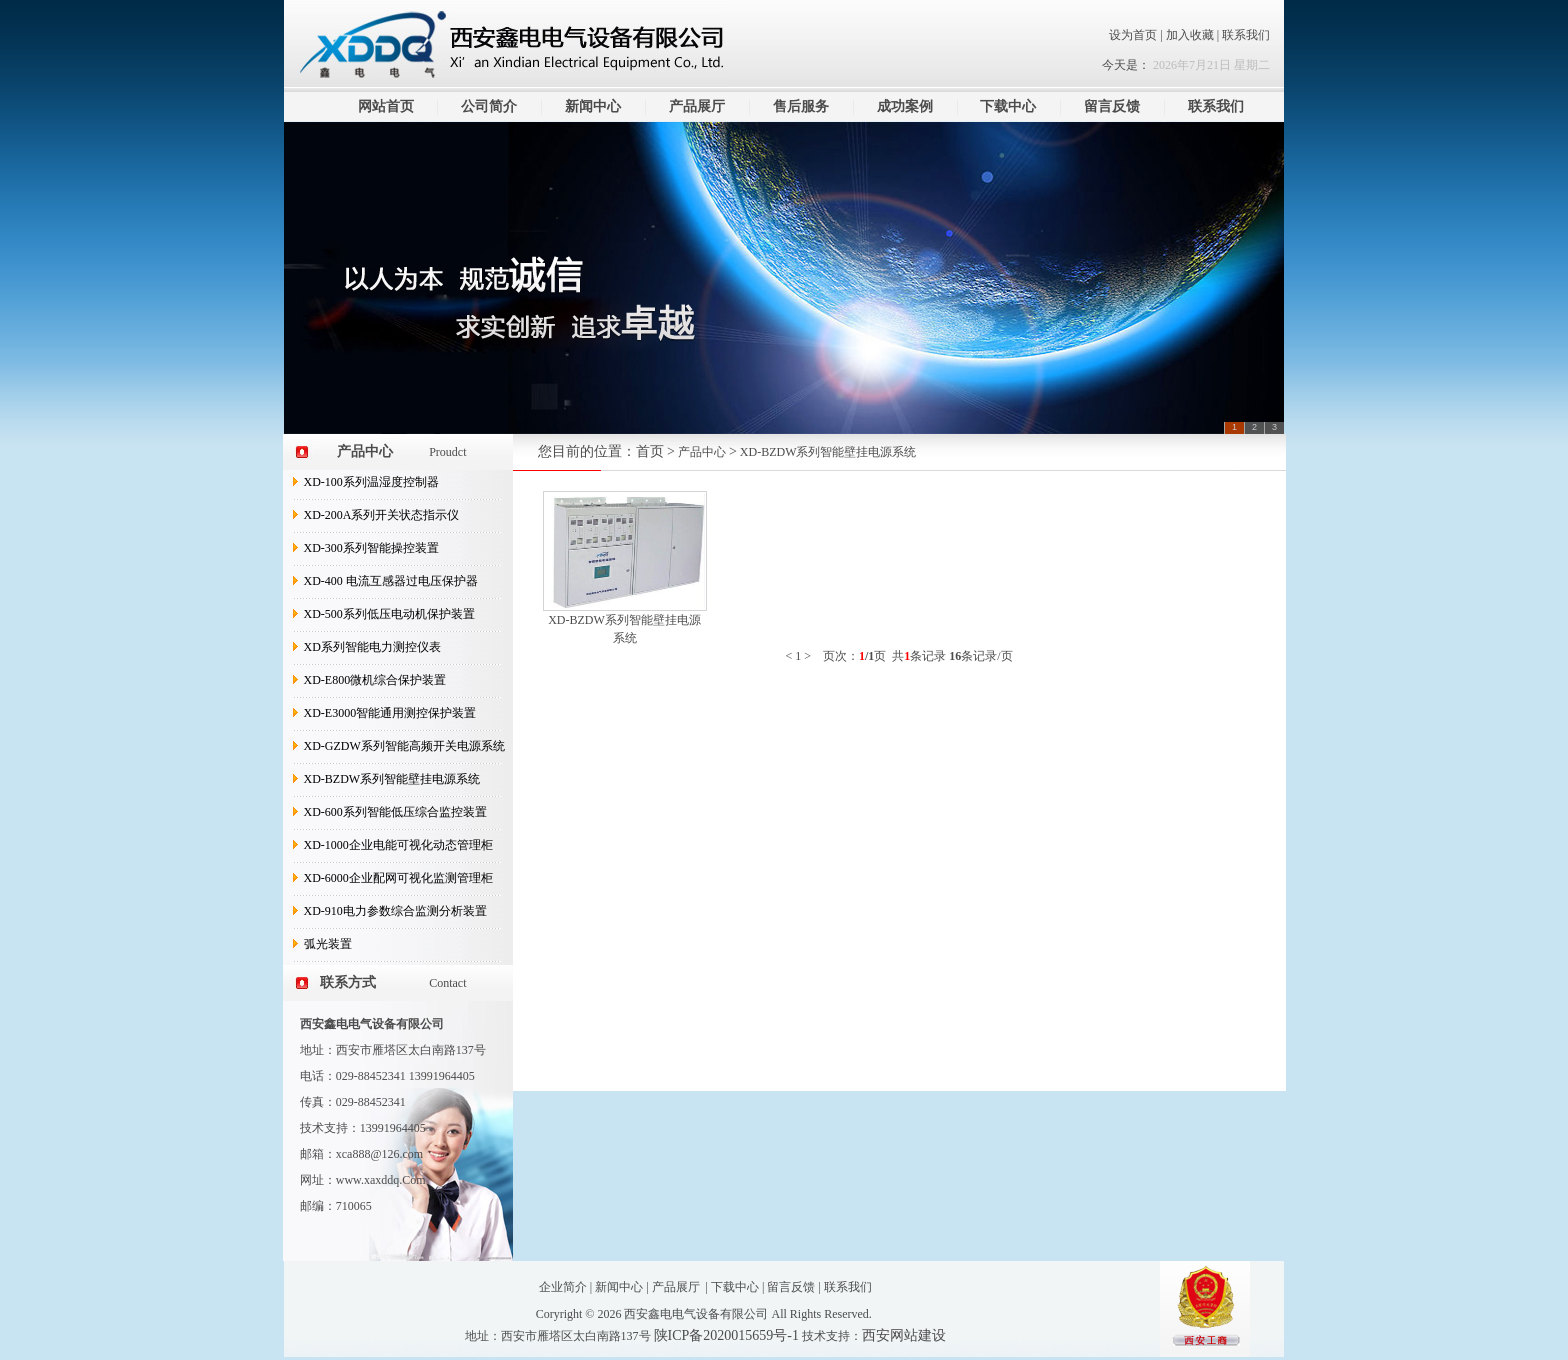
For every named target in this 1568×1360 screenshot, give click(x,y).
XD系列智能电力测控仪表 (372, 647)
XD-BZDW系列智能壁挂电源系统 (392, 779)
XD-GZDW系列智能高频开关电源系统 (404, 746)
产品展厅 (697, 106)
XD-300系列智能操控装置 (371, 548)
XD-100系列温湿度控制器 (371, 482)
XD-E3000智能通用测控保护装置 (390, 713)
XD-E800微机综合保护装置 (375, 680)
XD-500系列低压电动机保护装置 (389, 614)
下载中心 (1008, 106)
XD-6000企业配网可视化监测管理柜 (398, 878)
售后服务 (801, 106)
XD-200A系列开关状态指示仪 (382, 515)
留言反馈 (1112, 106)
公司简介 (489, 106)
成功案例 (905, 106)
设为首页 (1133, 35)
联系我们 (1246, 35)
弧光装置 (328, 944)
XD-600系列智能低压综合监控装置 (395, 812)
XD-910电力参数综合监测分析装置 (395, 911)
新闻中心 (593, 106)
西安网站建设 (904, 1335)
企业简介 (563, 1287)
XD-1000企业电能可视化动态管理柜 (398, 845)
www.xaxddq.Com (381, 1180)
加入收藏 (1191, 35)
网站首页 (386, 106)
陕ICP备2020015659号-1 (726, 1335)
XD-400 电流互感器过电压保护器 (391, 581)
